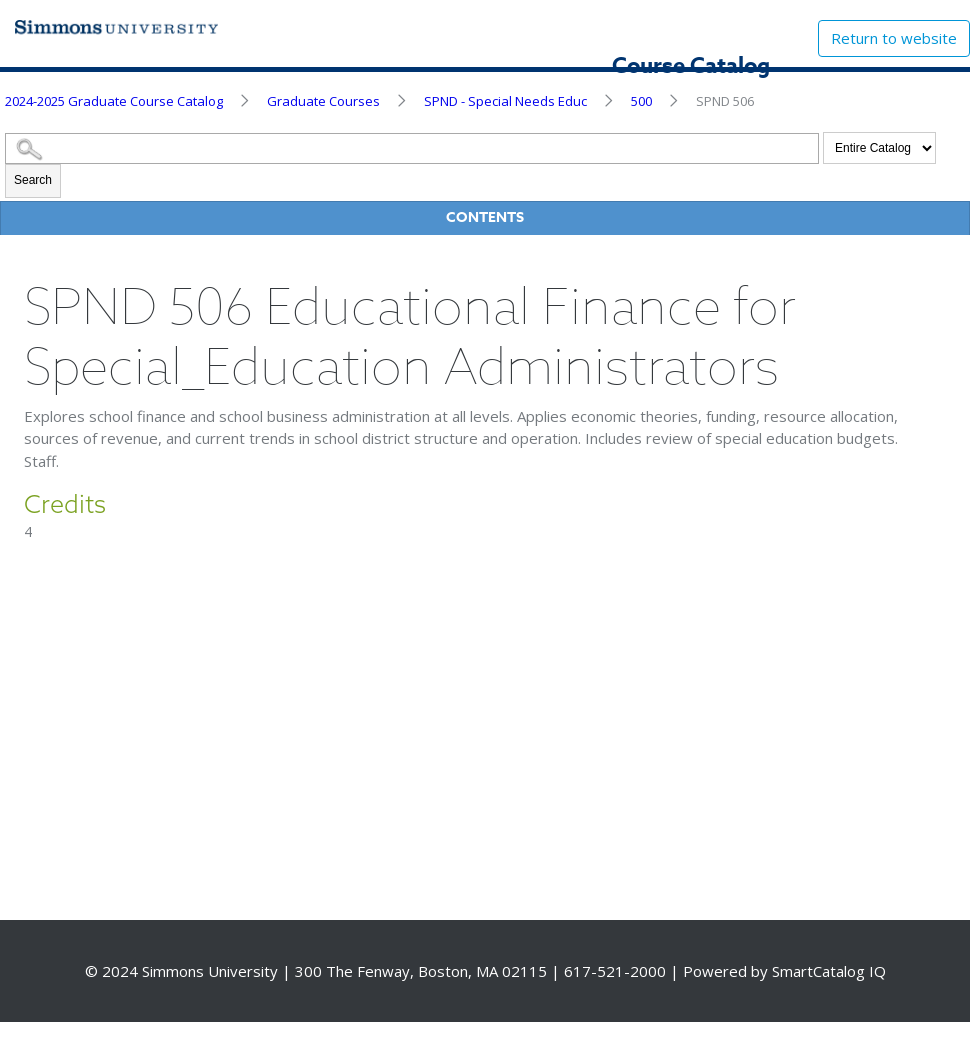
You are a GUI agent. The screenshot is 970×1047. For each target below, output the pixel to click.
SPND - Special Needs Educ (505, 101)
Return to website (894, 38)
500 (641, 101)
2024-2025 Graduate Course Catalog (114, 101)
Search (33, 180)
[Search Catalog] (412, 148)
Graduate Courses (323, 101)
